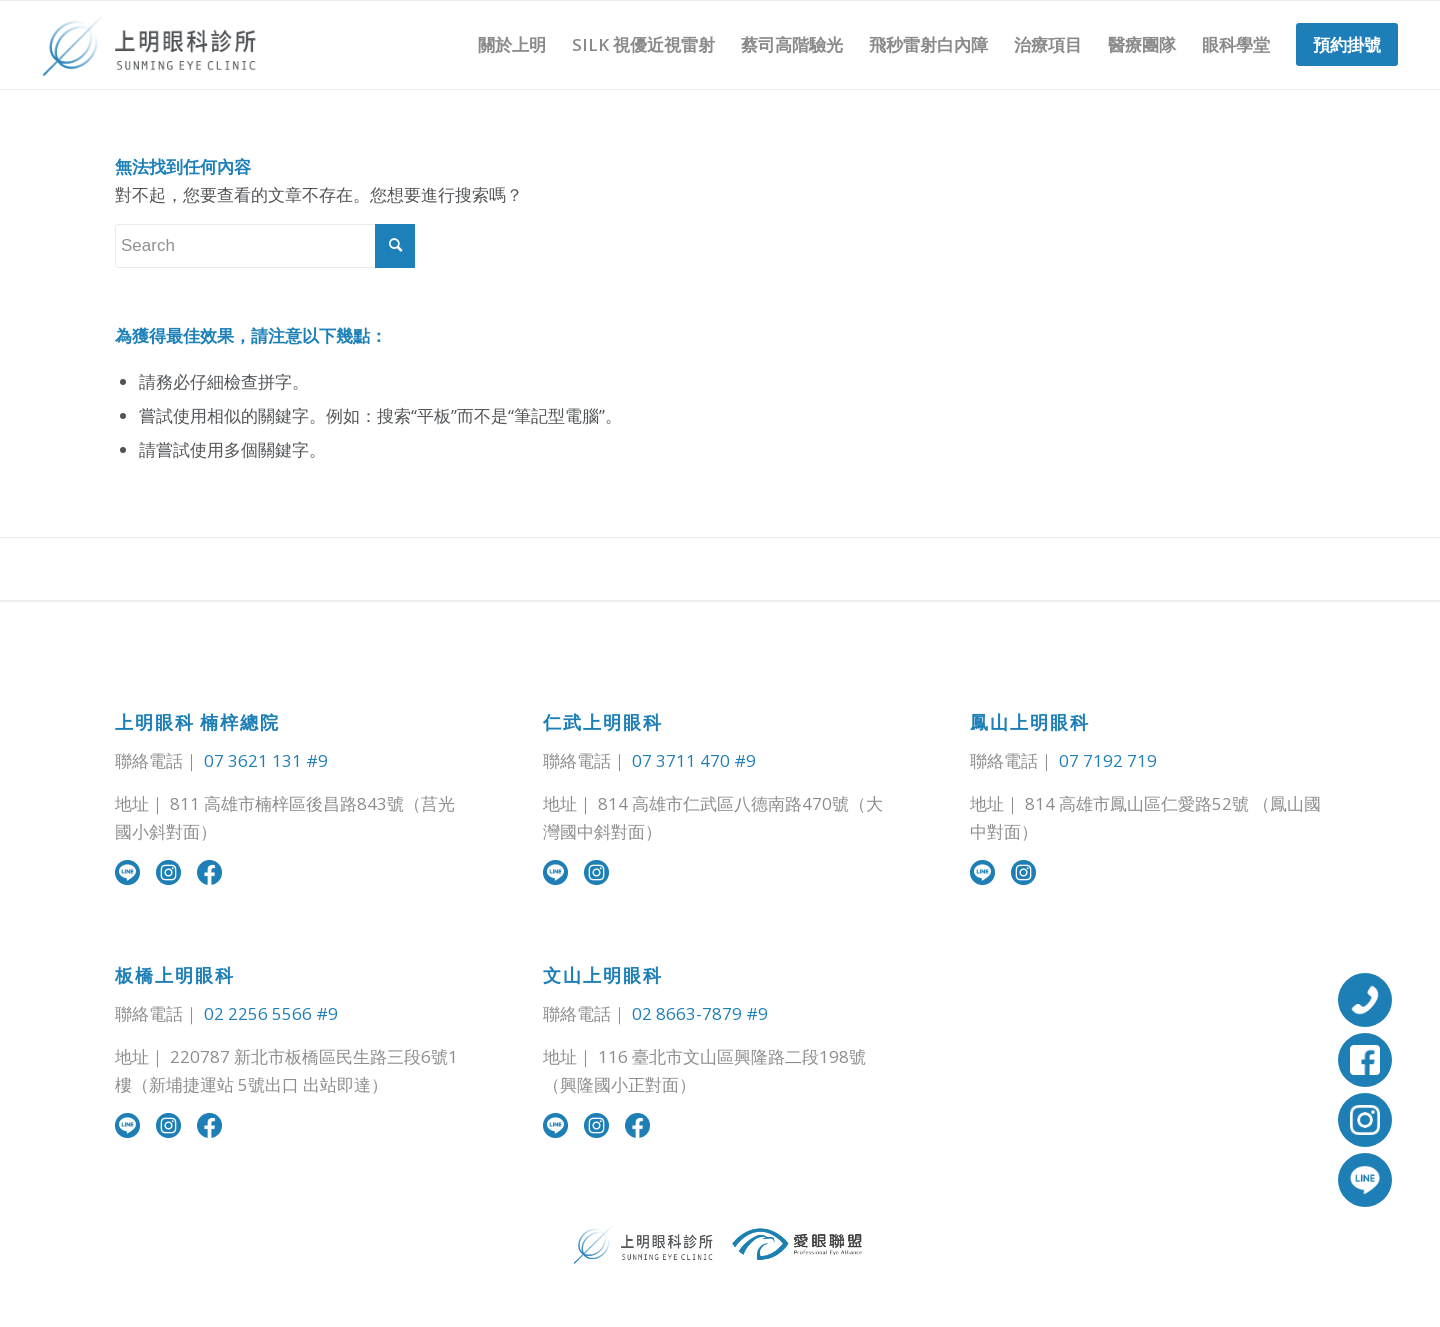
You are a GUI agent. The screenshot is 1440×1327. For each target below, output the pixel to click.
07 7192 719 (1108, 760)
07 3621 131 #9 (266, 760)
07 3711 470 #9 (694, 760)
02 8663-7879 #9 (700, 1013)
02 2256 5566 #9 (271, 1013)
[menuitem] (512, 45)
